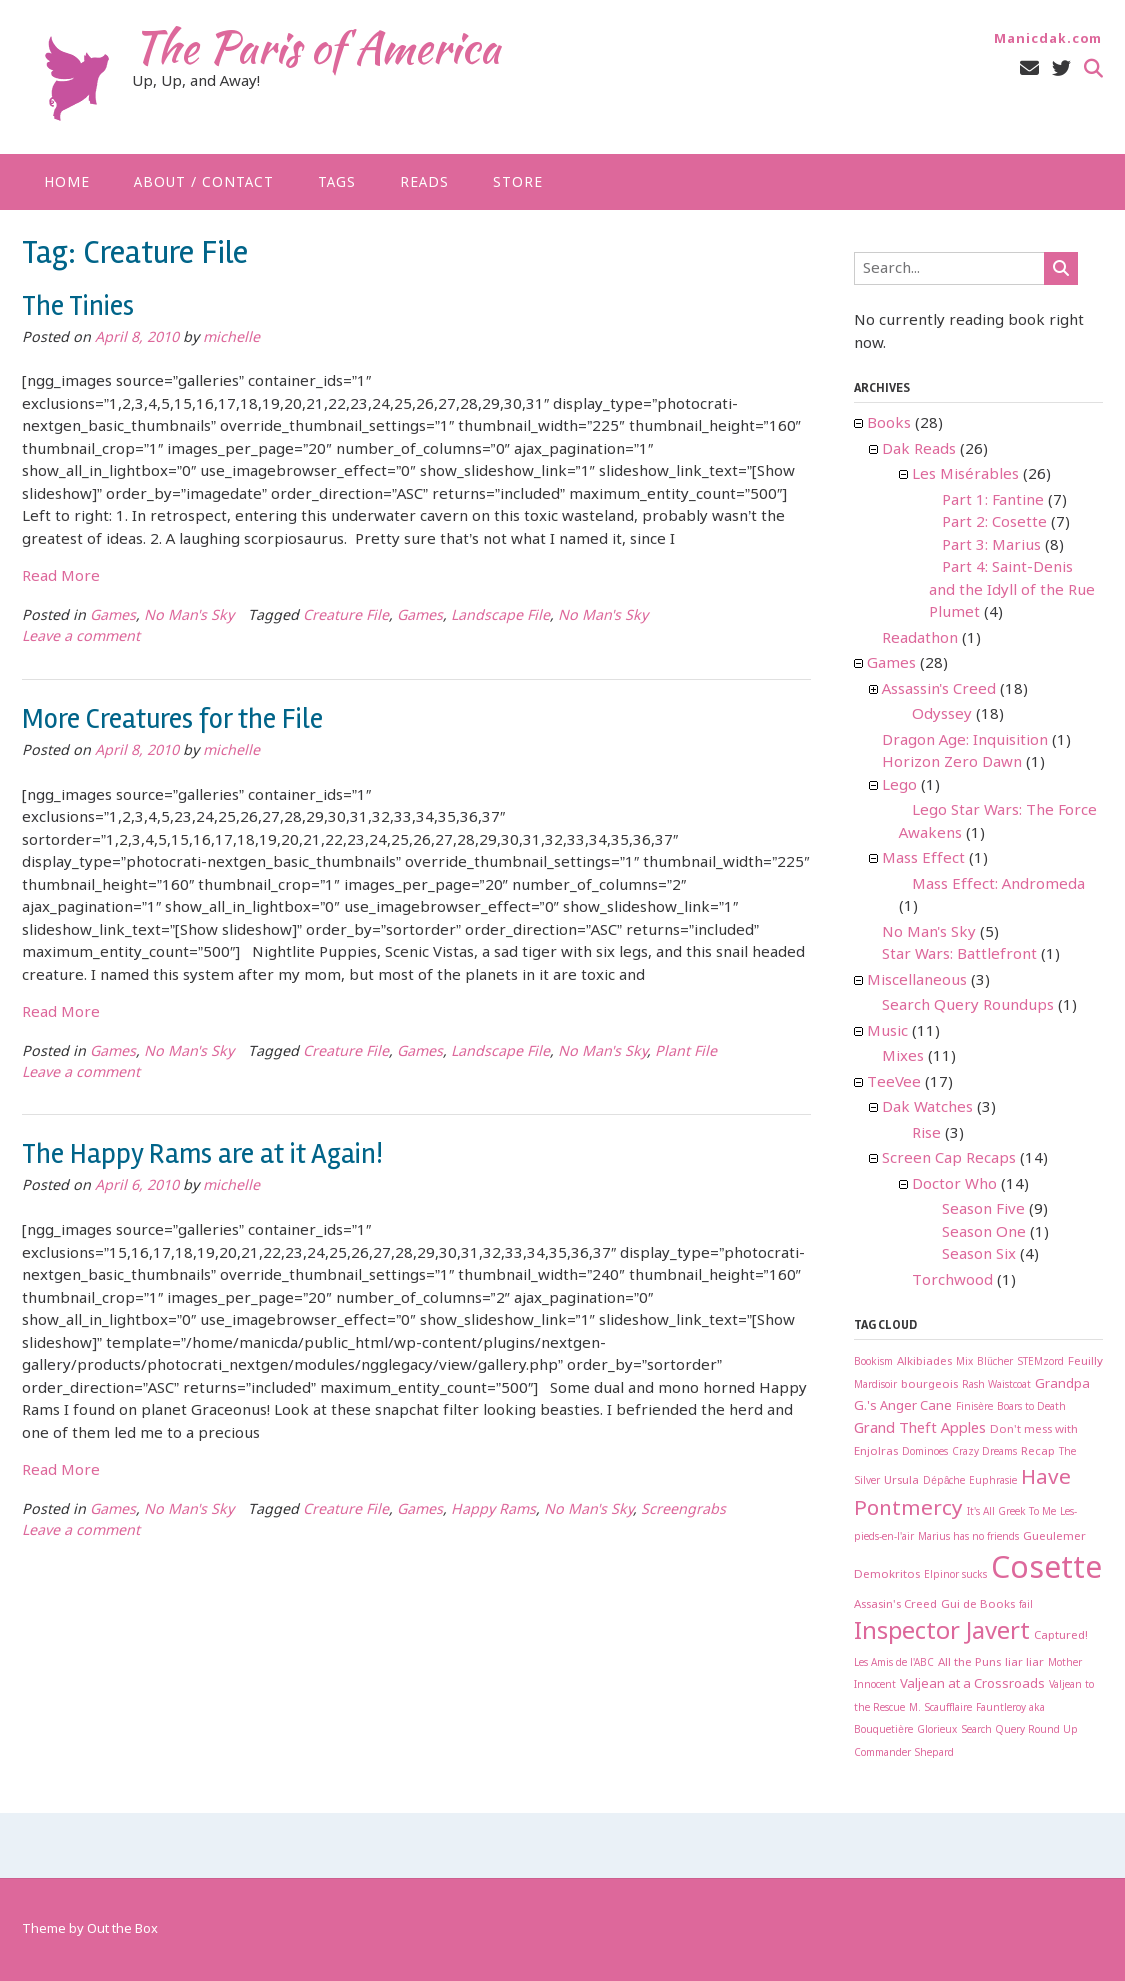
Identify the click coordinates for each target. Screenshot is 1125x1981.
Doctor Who (954, 1185)
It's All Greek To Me (1011, 1512)
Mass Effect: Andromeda (998, 885)
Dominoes (925, 1452)
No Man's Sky (189, 616)
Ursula (901, 1481)
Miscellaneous (917, 981)
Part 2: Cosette (994, 523)
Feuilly (1085, 1362)
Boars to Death (1031, 1407)
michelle (231, 338)
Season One (984, 1233)
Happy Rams (493, 1510)
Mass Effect (923, 859)
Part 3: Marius (991, 546)
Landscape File (500, 616)
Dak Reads (919, 450)
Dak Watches (927, 1108)
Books (889, 424)
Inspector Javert (942, 1632)
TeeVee (894, 1083)
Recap (1038, 1452)
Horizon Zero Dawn (952, 763)
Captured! (1061, 1636)
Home (67, 183)
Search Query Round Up (1019, 1730)
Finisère (974, 1407)
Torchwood (952, 1281)
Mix (964, 1362)
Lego (899, 786)
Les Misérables (965, 475)
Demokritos (887, 1575)
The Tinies (78, 306)
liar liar (1024, 1663)
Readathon (920, 639)
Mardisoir (875, 1385)
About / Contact (204, 183)
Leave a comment (81, 637)
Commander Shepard (904, 1753)
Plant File (686, 1052)
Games (113, 616)
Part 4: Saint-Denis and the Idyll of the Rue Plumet (1012, 590)
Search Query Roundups (968, 1006)
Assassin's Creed (939, 690)
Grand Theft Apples (920, 1429)
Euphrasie (993, 1481)
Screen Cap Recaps (949, 1159)
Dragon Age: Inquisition (965, 741)
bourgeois (929, 1385)
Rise (926, 1134)
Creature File (346, 616)
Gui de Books (978, 1605)
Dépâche (944, 1481)
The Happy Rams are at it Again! (202, 1154)
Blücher (995, 1362)
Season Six (979, 1255)
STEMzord (1040, 1362)
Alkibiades (924, 1362)
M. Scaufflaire (940, 1708)
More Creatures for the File (172, 719)
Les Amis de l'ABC (894, 1663)
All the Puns (969, 1663)
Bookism (873, 1362)
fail (1026, 1605)
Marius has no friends (968, 1537)
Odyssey (942, 715)
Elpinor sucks (955, 1575)
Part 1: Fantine (993, 501)
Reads (424, 183)
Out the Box (122, 1929)
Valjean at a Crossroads (972, 1684)
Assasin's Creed (895, 1605)
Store (518, 183)
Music (887, 1032)
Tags (337, 183)
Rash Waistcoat (996, 1385)
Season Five (983, 1210)
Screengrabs (683, 1510)
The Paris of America (316, 47)
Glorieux (937, 1730)
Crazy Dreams (984, 1452)
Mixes (903, 1057)
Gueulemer (1054, 1537)
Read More (61, 577)
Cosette (1046, 1570)
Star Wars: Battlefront (959, 955)
